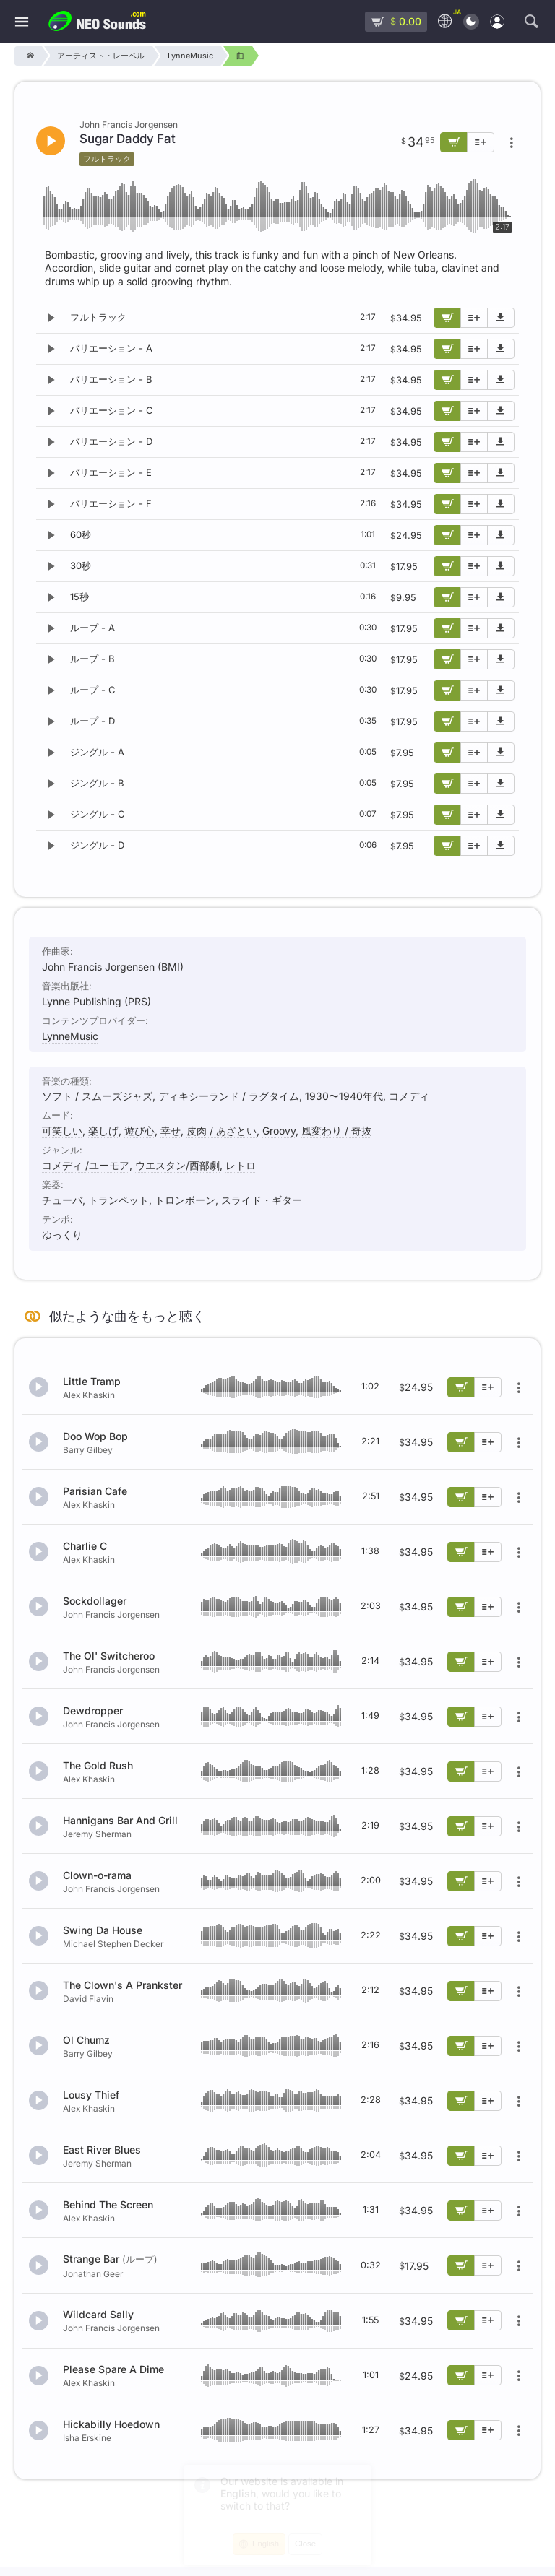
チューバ (62, 1200)
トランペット (118, 1200)
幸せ (170, 1130)
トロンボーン (185, 1200)
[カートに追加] (447, 318)
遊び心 (139, 1130)
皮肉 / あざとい (221, 1130)
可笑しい (62, 1130)
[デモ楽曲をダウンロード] (501, 318)
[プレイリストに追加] (474, 318)
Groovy (279, 1130)
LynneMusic (70, 1036)
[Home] (27, 56)
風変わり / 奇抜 (336, 1130)
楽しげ (103, 1130)
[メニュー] (21, 22)
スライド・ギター (261, 1200)
